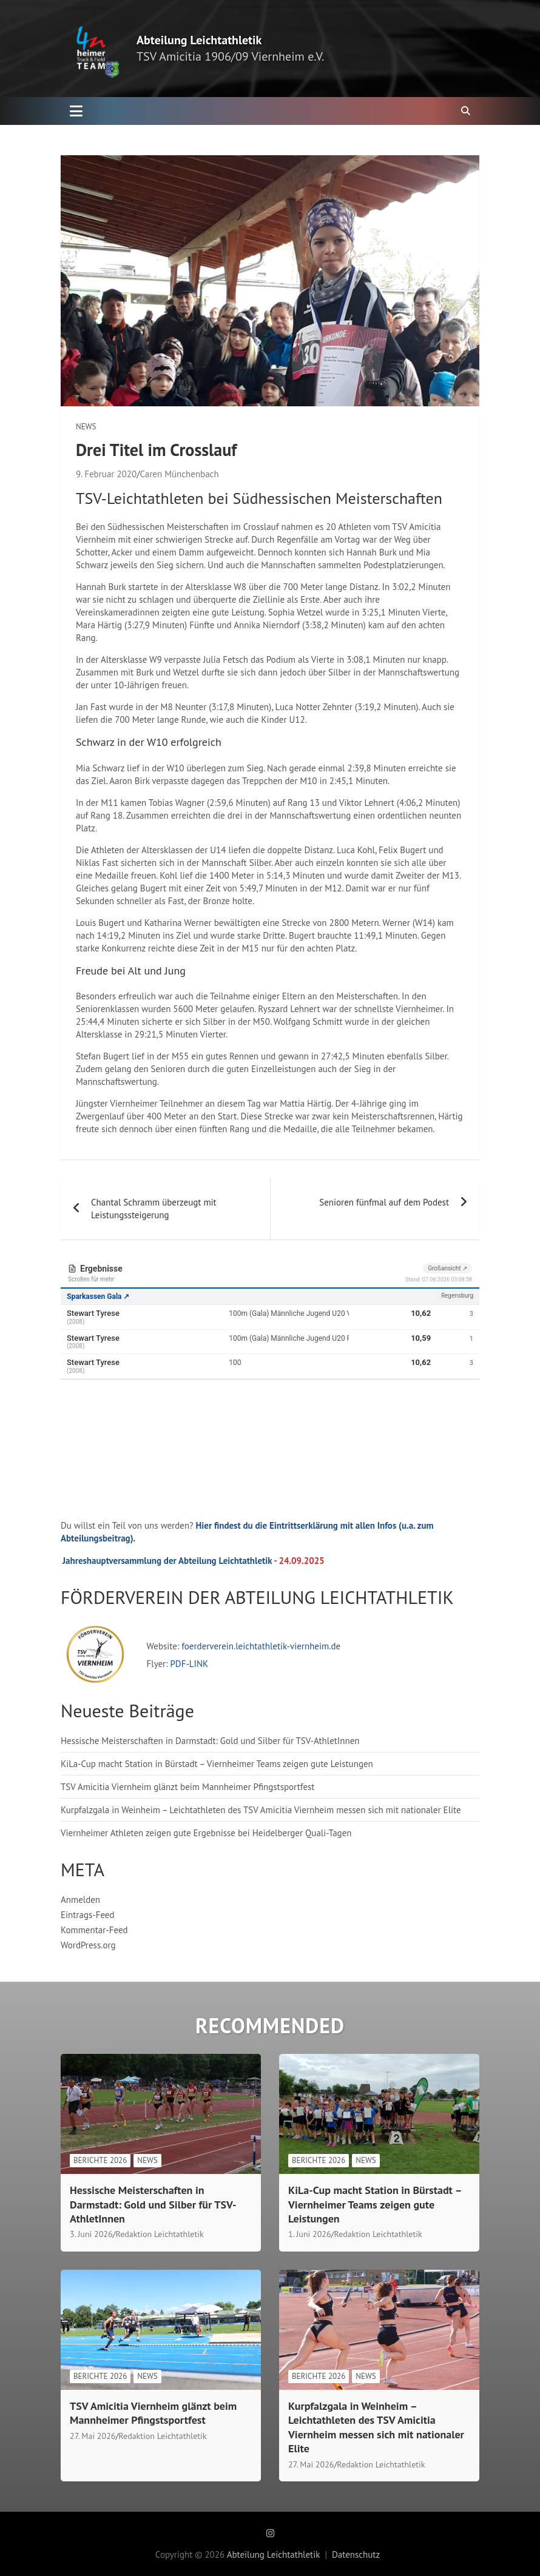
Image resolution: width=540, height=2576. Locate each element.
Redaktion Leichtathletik (160, 2234)
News (86, 426)
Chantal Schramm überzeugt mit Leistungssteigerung (154, 1208)
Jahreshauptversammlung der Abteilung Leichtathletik (167, 1560)
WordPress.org (88, 1945)
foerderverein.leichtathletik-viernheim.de (259, 1646)
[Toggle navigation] (76, 111)
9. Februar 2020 (106, 474)
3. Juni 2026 (91, 2234)
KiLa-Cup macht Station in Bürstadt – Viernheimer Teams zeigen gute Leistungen (217, 1763)
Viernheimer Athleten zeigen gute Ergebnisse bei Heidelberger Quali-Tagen (206, 1833)
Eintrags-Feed (88, 1914)
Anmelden (80, 1899)
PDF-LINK (189, 1663)
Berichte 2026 (100, 2160)
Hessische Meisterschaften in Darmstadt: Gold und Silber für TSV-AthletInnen (210, 1740)
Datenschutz (356, 2554)
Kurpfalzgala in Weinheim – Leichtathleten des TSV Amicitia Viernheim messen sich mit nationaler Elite (261, 1810)
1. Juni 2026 (309, 2234)
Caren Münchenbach (179, 474)
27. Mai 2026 (92, 2435)
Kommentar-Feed (94, 1930)
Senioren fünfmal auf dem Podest (384, 1202)
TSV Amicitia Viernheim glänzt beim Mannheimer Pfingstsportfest (187, 1787)
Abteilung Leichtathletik (199, 40)
